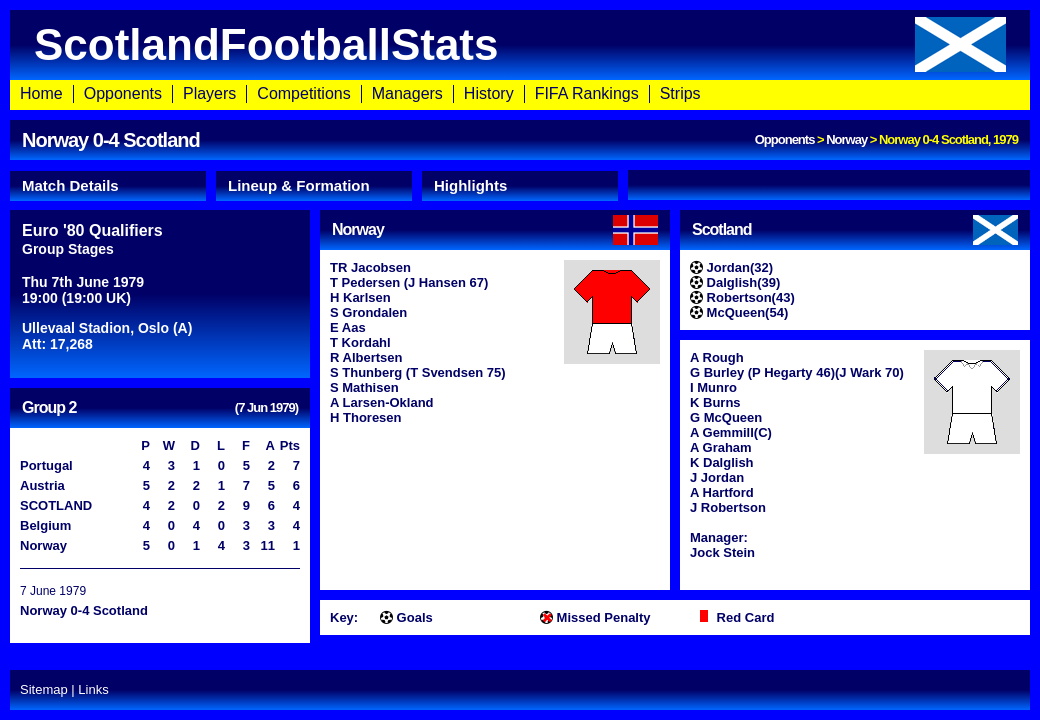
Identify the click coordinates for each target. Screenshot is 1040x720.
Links (93, 689)
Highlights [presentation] (470, 185)
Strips (680, 93)
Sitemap (44, 689)
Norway (846, 139)
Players (209, 93)
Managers (407, 93)
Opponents (123, 93)
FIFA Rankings (587, 93)
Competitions (303, 93)
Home (41, 93)
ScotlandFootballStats (520, 44)
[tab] (108, 186)
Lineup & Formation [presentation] (299, 185)
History (489, 93)
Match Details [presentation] (70, 185)
